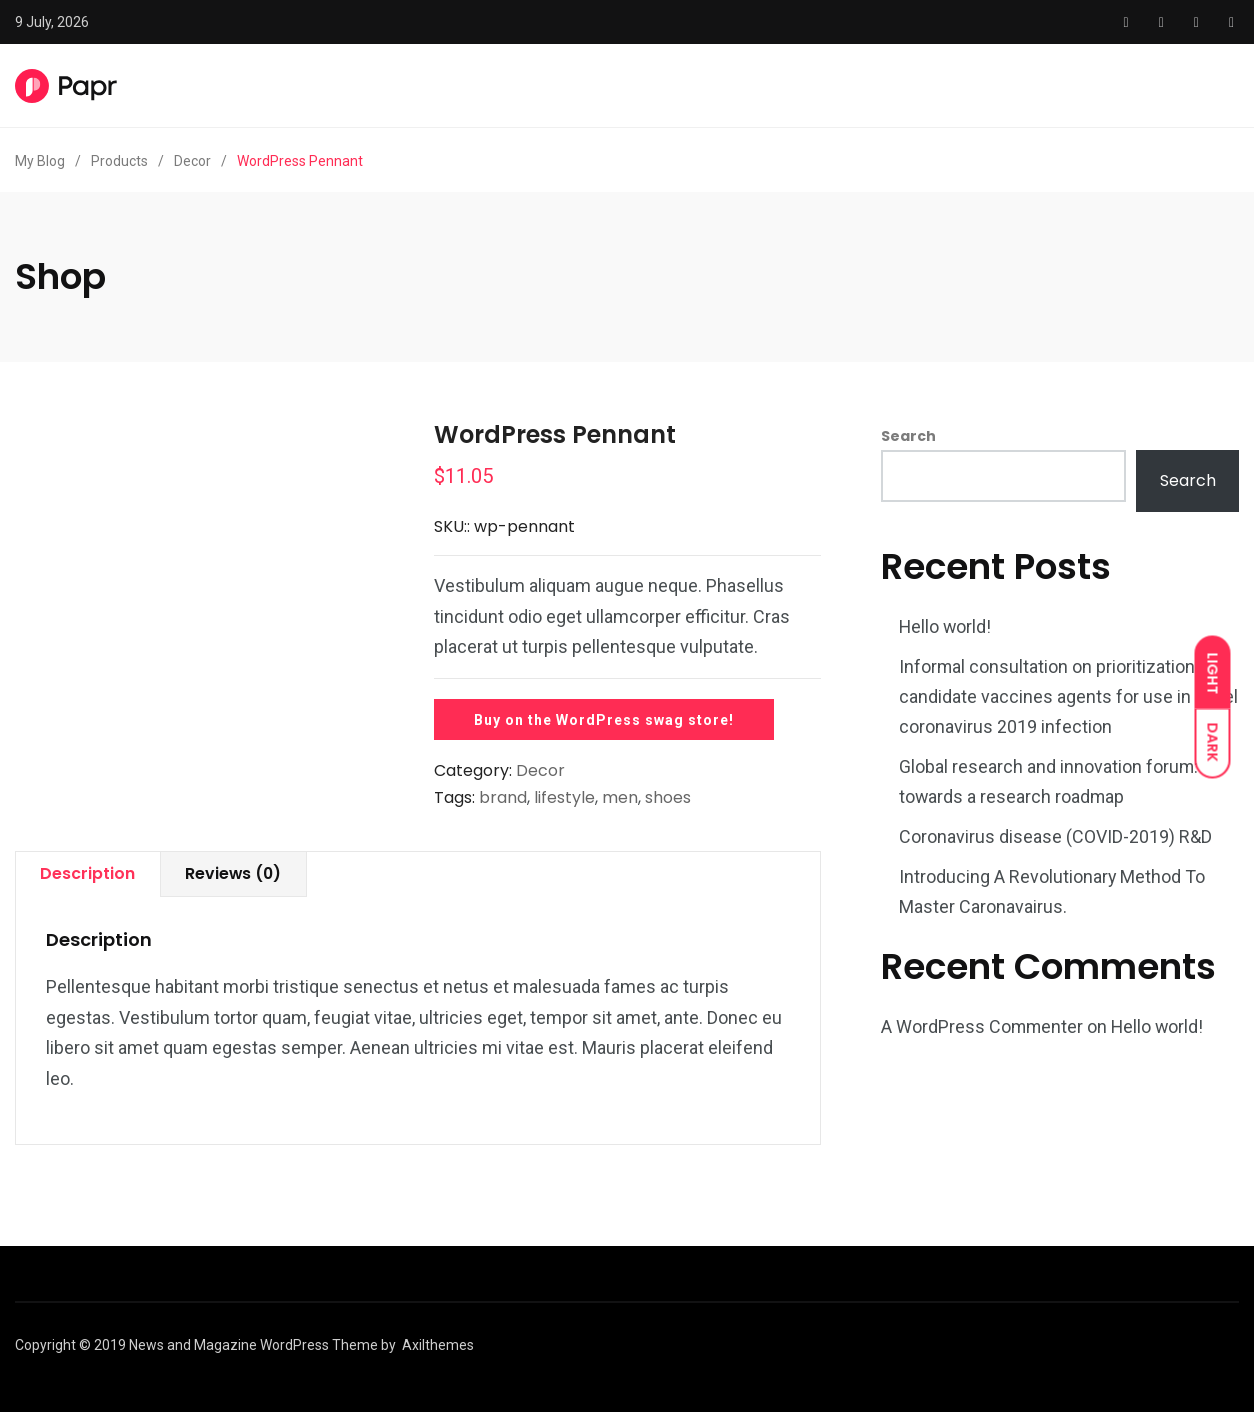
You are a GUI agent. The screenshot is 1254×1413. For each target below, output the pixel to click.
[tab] (88, 874)
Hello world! (946, 626)
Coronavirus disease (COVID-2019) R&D (1055, 836)
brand (503, 797)
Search (908, 436)
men (620, 797)
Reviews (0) (236, 873)
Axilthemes (438, 1346)
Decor (540, 770)
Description (88, 873)
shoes (668, 797)
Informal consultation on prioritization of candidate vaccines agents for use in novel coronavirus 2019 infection (1068, 696)
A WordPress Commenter (983, 1026)
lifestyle (564, 797)
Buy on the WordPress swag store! (604, 720)
